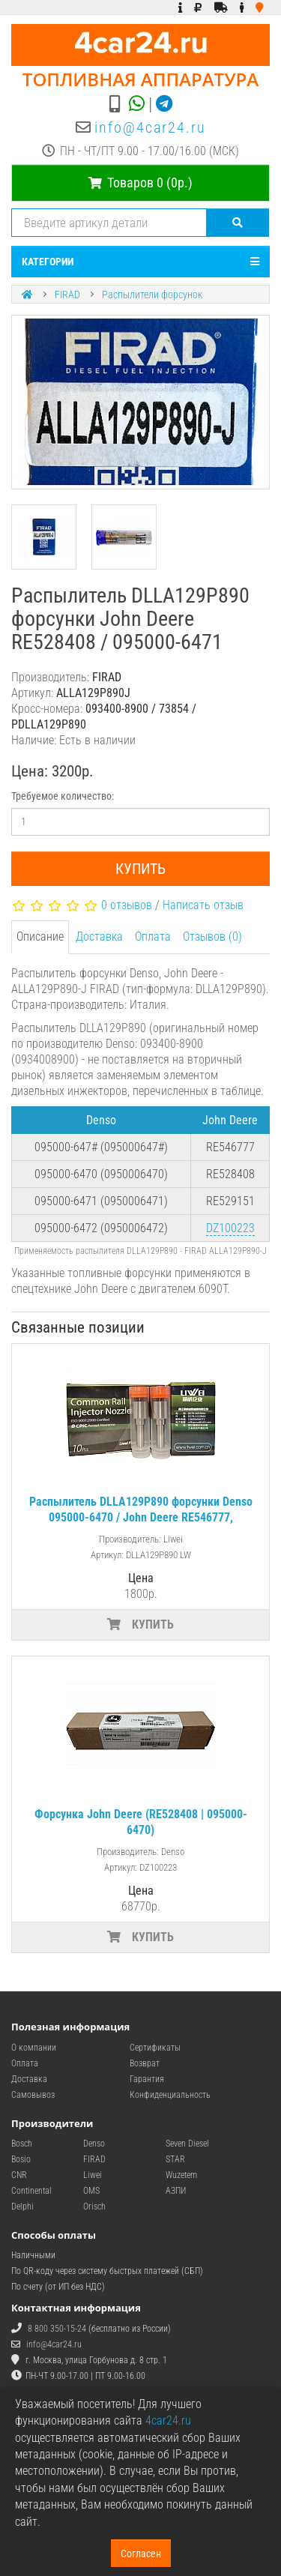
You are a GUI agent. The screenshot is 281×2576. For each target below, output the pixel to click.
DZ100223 (230, 1228)
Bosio (21, 2159)
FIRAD (67, 295)
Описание (40, 936)
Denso (94, 2143)
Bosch (21, 2143)
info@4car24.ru (150, 127)
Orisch (94, 2206)
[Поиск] (238, 223)
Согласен (141, 2554)
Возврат (145, 2063)
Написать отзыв (203, 905)
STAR (175, 2159)
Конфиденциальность (170, 2095)
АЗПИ (176, 2191)
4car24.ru (168, 2420)
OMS (91, 2191)
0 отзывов (126, 905)
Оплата (153, 936)
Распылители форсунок (152, 295)
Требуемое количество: (62, 796)
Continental (31, 2191)
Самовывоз (33, 2095)
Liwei (92, 2175)
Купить (140, 869)
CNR (19, 2175)
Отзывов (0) (212, 936)
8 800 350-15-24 (57, 2328)
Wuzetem (181, 2175)
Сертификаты (155, 2047)
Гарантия (147, 2079)
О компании (33, 2047)
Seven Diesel (187, 2143)
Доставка (99, 936)
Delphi (22, 2206)
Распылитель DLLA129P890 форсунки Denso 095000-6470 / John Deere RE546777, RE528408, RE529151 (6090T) (141, 1517)
